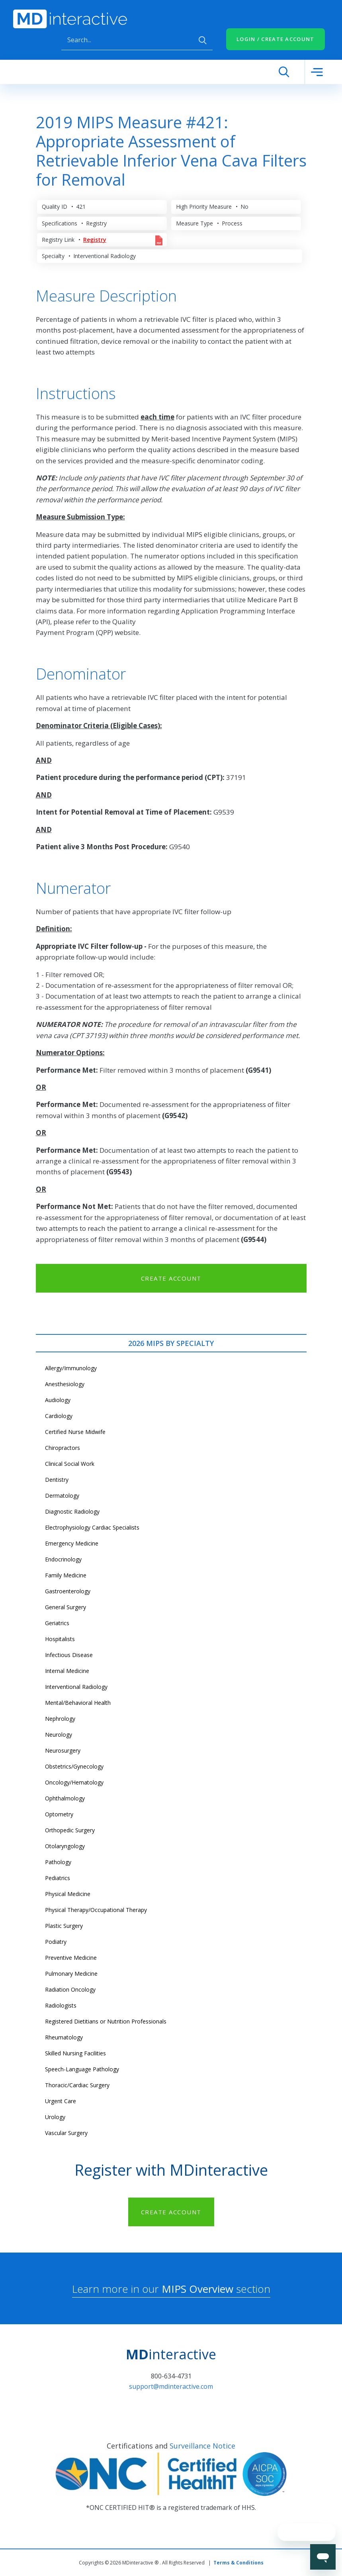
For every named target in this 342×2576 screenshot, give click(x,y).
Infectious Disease (69, 1655)
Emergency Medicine (71, 1543)
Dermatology (62, 1495)
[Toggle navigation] (317, 72)
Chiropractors (62, 1448)
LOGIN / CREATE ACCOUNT (275, 39)
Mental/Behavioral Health (78, 1702)
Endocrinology (63, 1559)
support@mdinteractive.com (171, 2386)
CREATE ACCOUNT (171, 1278)
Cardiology (58, 1416)
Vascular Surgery (66, 2133)
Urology (55, 2117)
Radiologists (60, 2005)
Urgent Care (60, 2101)
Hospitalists (60, 1639)
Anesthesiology (64, 1384)
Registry (94, 239)
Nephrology (60, 1718)
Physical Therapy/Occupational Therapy (96, 1910)
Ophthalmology (65, 1798)
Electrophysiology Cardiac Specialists (92, 1527)
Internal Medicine (67, 1671)
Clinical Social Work (69, 1463)
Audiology (57, 1400)
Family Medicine (65, 1575)
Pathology (58, 1862)
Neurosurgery (62, 1750)
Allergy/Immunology (71, 1368)
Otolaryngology (65, 1846)
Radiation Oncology (70, 1989)
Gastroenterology (67, 1591)
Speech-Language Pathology (82, 2069)
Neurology (58, 1734)
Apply (203, 40)
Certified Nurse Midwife (75, 1432)
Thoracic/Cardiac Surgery (77, 2085)
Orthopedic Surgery (70, 1830)
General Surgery (65, 1607)
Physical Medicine (67, 1894)
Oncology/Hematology (74, 1782)
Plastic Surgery (64, 1926)
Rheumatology (64, 2037)
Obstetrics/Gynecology (74, 1766)
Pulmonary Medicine (71, 1973)
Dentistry (56, 1479)
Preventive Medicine (71, 1957)
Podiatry (55, 1941)
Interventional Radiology (76, 1687)
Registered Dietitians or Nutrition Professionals (105, 2021)
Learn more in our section (171, 2289)
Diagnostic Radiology (72, 1511)
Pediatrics (57, 1878)
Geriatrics (57, 1623)
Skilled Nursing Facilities (75, 2053)
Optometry (59, 1814)
